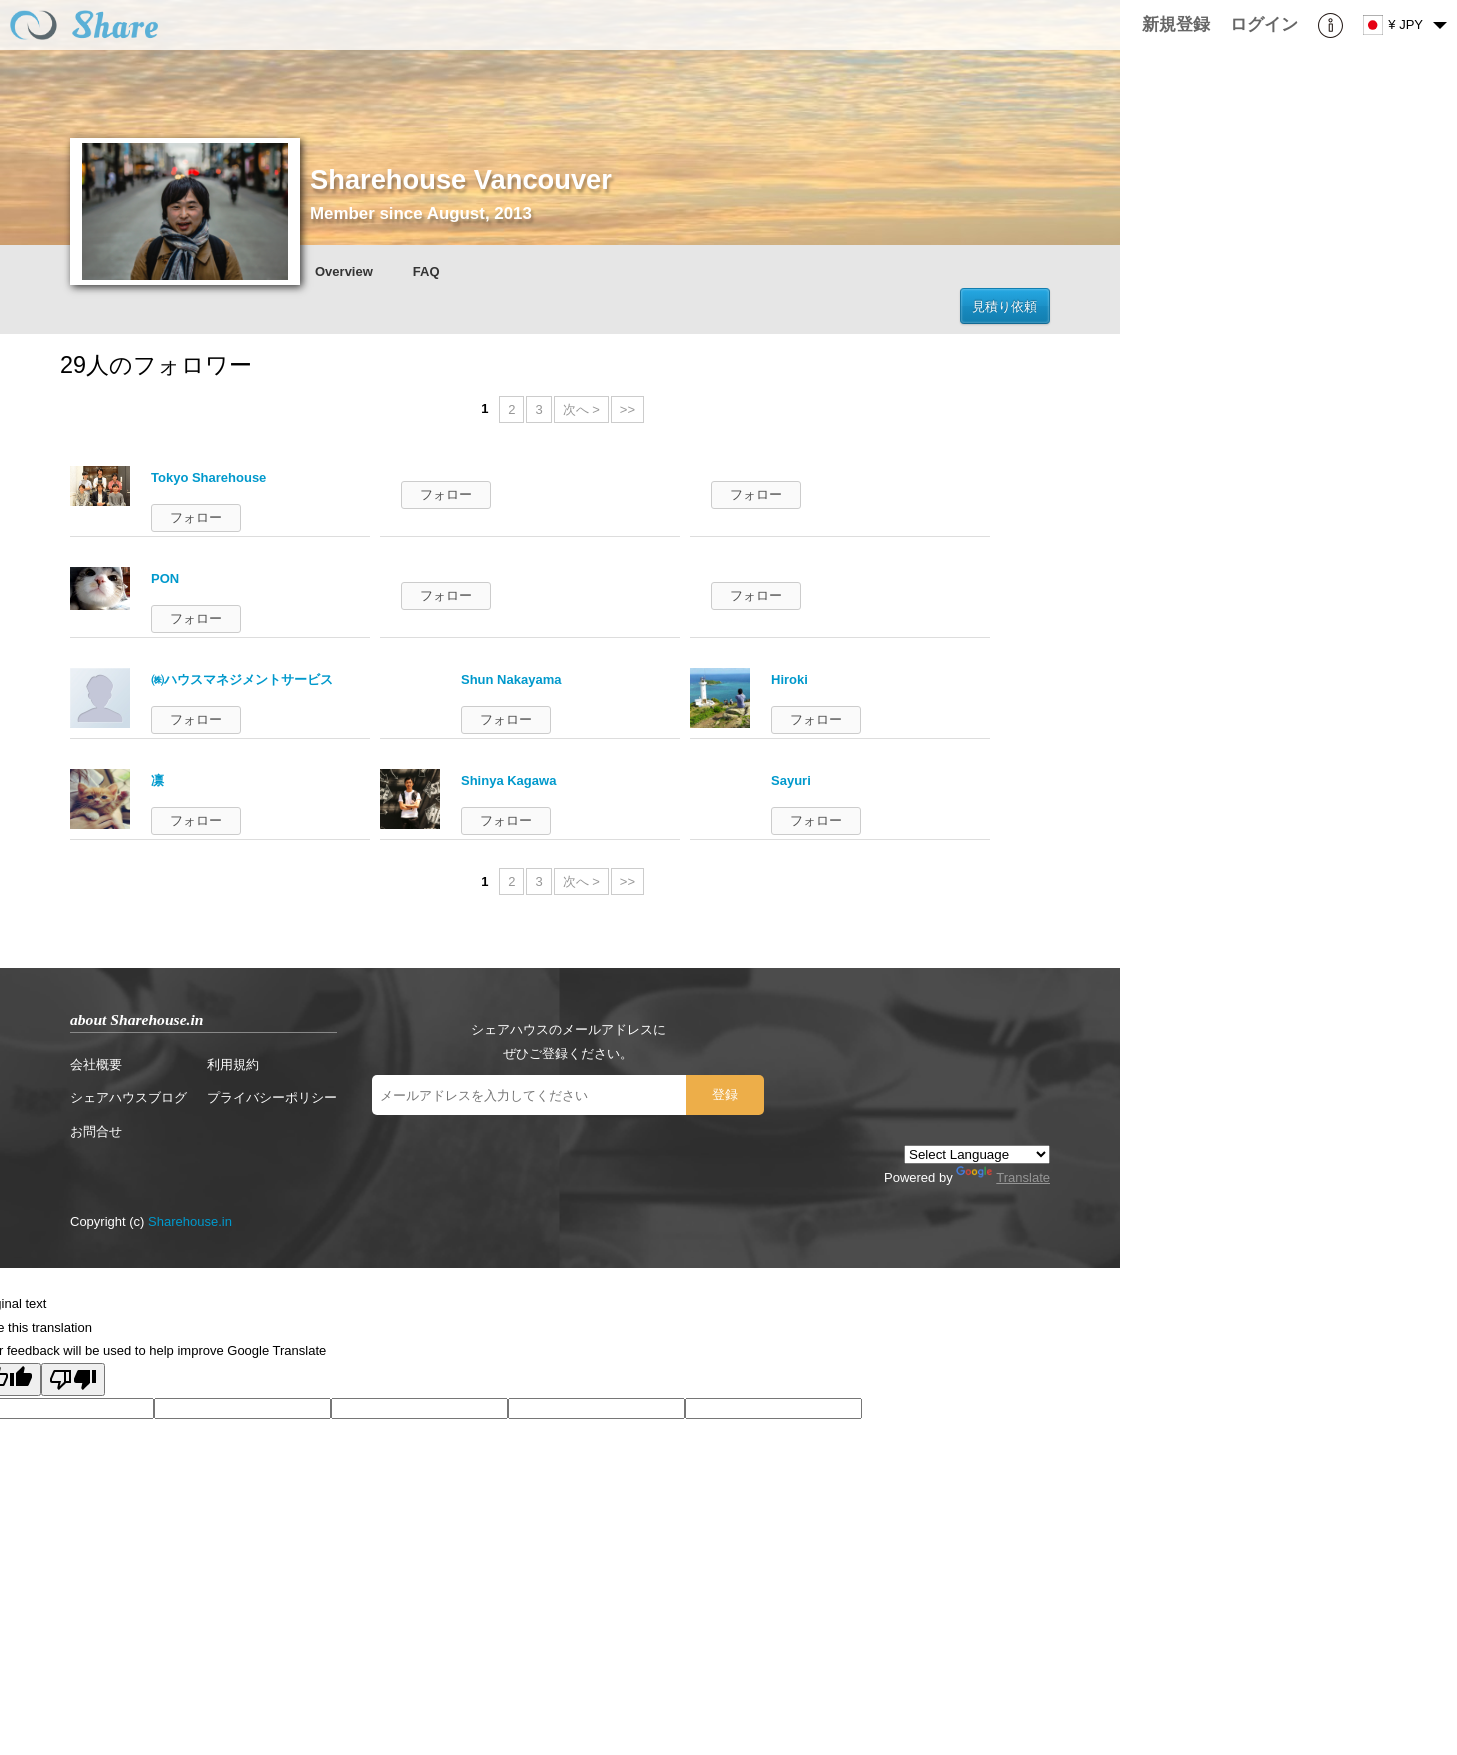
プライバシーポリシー (272, 1097)
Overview (344, 271)
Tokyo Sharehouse (208, 477)
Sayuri (791, 780)
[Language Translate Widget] (977, 1154)
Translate (1003, 1177)
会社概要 (96, 1064)
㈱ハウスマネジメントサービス (242, 679)
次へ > (581, 409)
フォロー (196, 517)
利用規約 (233, 1064)
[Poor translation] (73, 1379)
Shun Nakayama (511, 679)
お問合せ (96, 1131)
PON (165, 578)
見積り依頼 (1004, 306)
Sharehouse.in (190, 1221)
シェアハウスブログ (128, 1097)
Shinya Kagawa (508, 780)
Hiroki (789, 679)
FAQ (426, 271)
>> (627, 409)
